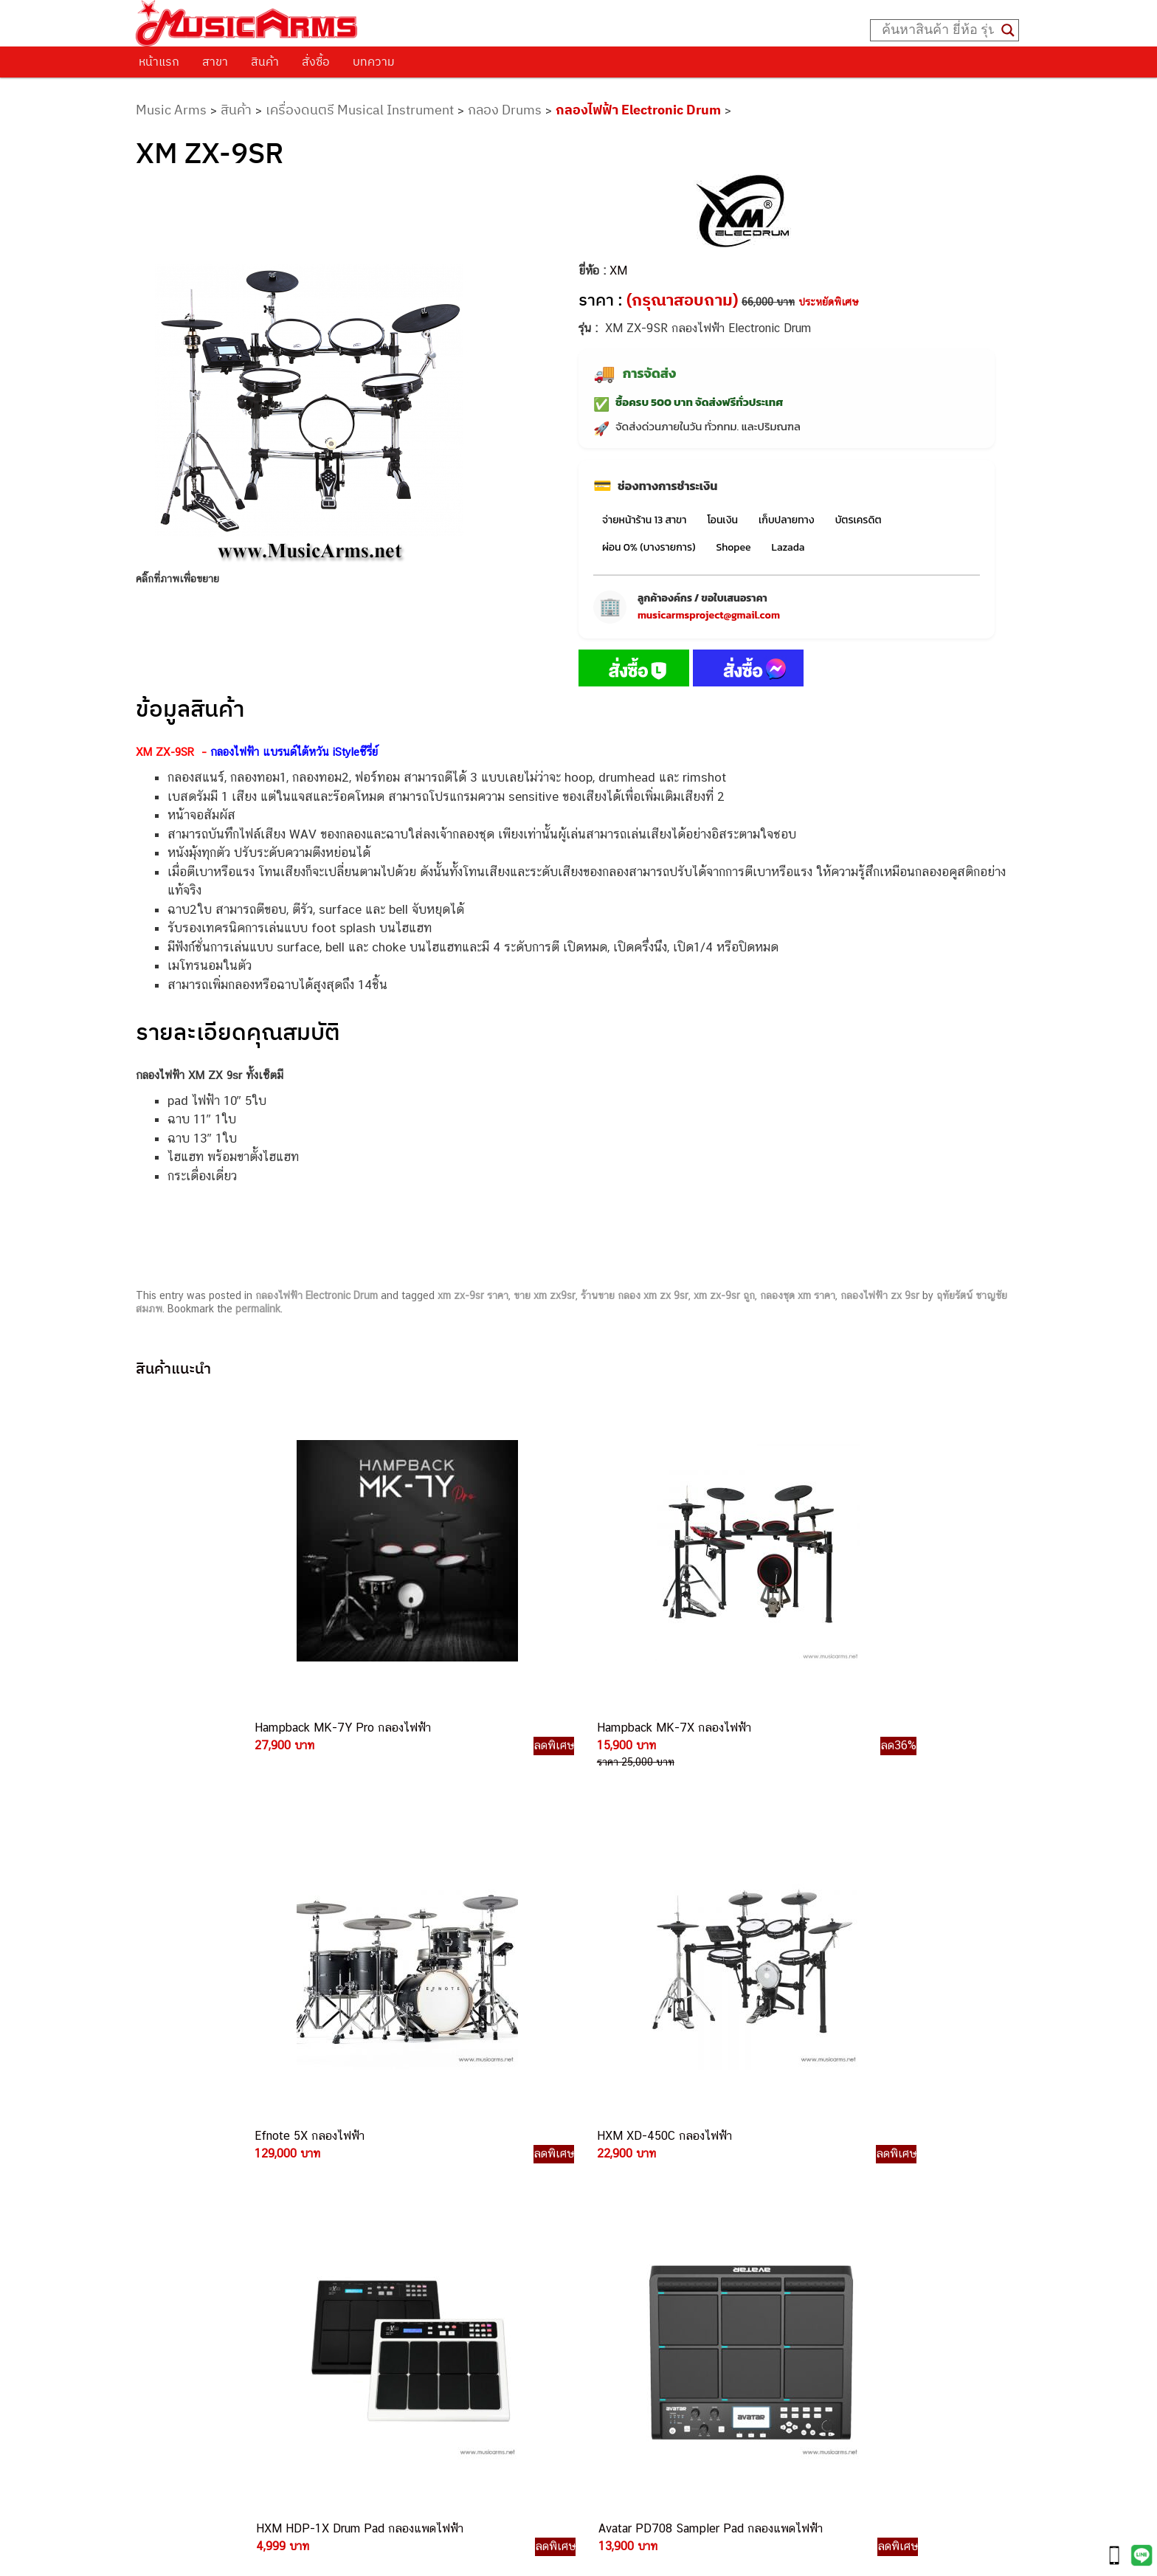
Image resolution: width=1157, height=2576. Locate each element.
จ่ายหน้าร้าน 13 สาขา (644, 520)
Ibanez (759, 2279)
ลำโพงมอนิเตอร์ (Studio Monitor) (820, 2229)
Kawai (757, 2296)
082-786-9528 (578, 2286)
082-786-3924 (571, 2269)
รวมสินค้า (173, 2163)
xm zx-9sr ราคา (473, 1295)
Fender (759, 2246)
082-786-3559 (615, 2149)
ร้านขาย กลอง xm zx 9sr (634, 1295)
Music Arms (171, 109)
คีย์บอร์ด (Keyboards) (793, 2147)
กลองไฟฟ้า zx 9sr (879, 1295)
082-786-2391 (643, 2369)
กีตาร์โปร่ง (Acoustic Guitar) (810, 2130)
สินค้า (265, 61)
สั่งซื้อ (316, 61)
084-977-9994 (614, 2200)
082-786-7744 (637, 2218)
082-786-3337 (614, 2166)
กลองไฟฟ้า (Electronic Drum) (811, 2196)
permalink (257, 1309)
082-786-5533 (611, 2183)
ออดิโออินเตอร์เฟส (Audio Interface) (828, 2213)
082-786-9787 (612, 2303)
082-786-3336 (604, 2235)
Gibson (760, 2262)
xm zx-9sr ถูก (724, 1295)
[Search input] (938, 30)
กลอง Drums (505, 109)
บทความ (374, 61)
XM (618, 271)
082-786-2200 (648, 2252)
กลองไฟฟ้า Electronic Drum (638, 109)
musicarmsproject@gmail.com (709, 615)
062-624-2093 (623, 2132)
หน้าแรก (159, 61)
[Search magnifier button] (1008, 30)
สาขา (215, 61)
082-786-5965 (645, 2353)
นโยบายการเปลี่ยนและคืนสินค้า (230, 2144)
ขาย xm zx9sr (545, 1295)
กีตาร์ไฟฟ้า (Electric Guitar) (807, 2113)
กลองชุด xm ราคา (797, 1295)
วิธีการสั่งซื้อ (179, 2106)
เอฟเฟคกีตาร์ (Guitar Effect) (809, 2180)
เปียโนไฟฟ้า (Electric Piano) (809, 2163)
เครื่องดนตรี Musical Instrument (360, 109)
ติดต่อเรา (172, 2126)
